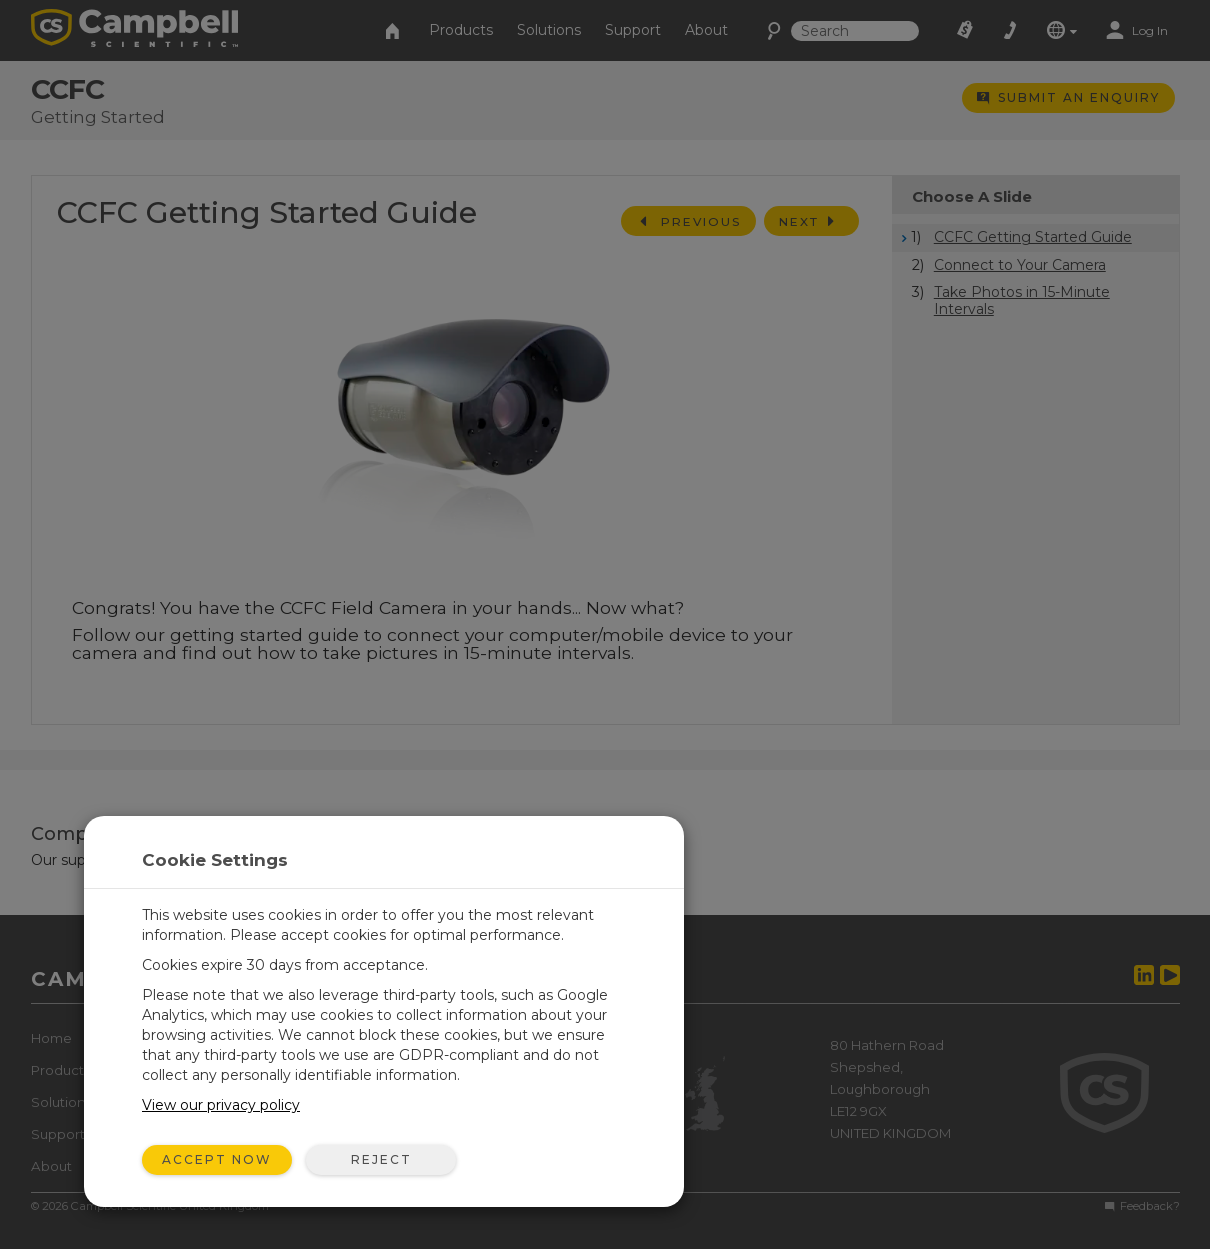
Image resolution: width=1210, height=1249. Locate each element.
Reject (381, 1159)
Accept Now (217, 1159)
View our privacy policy (221, 1105)
